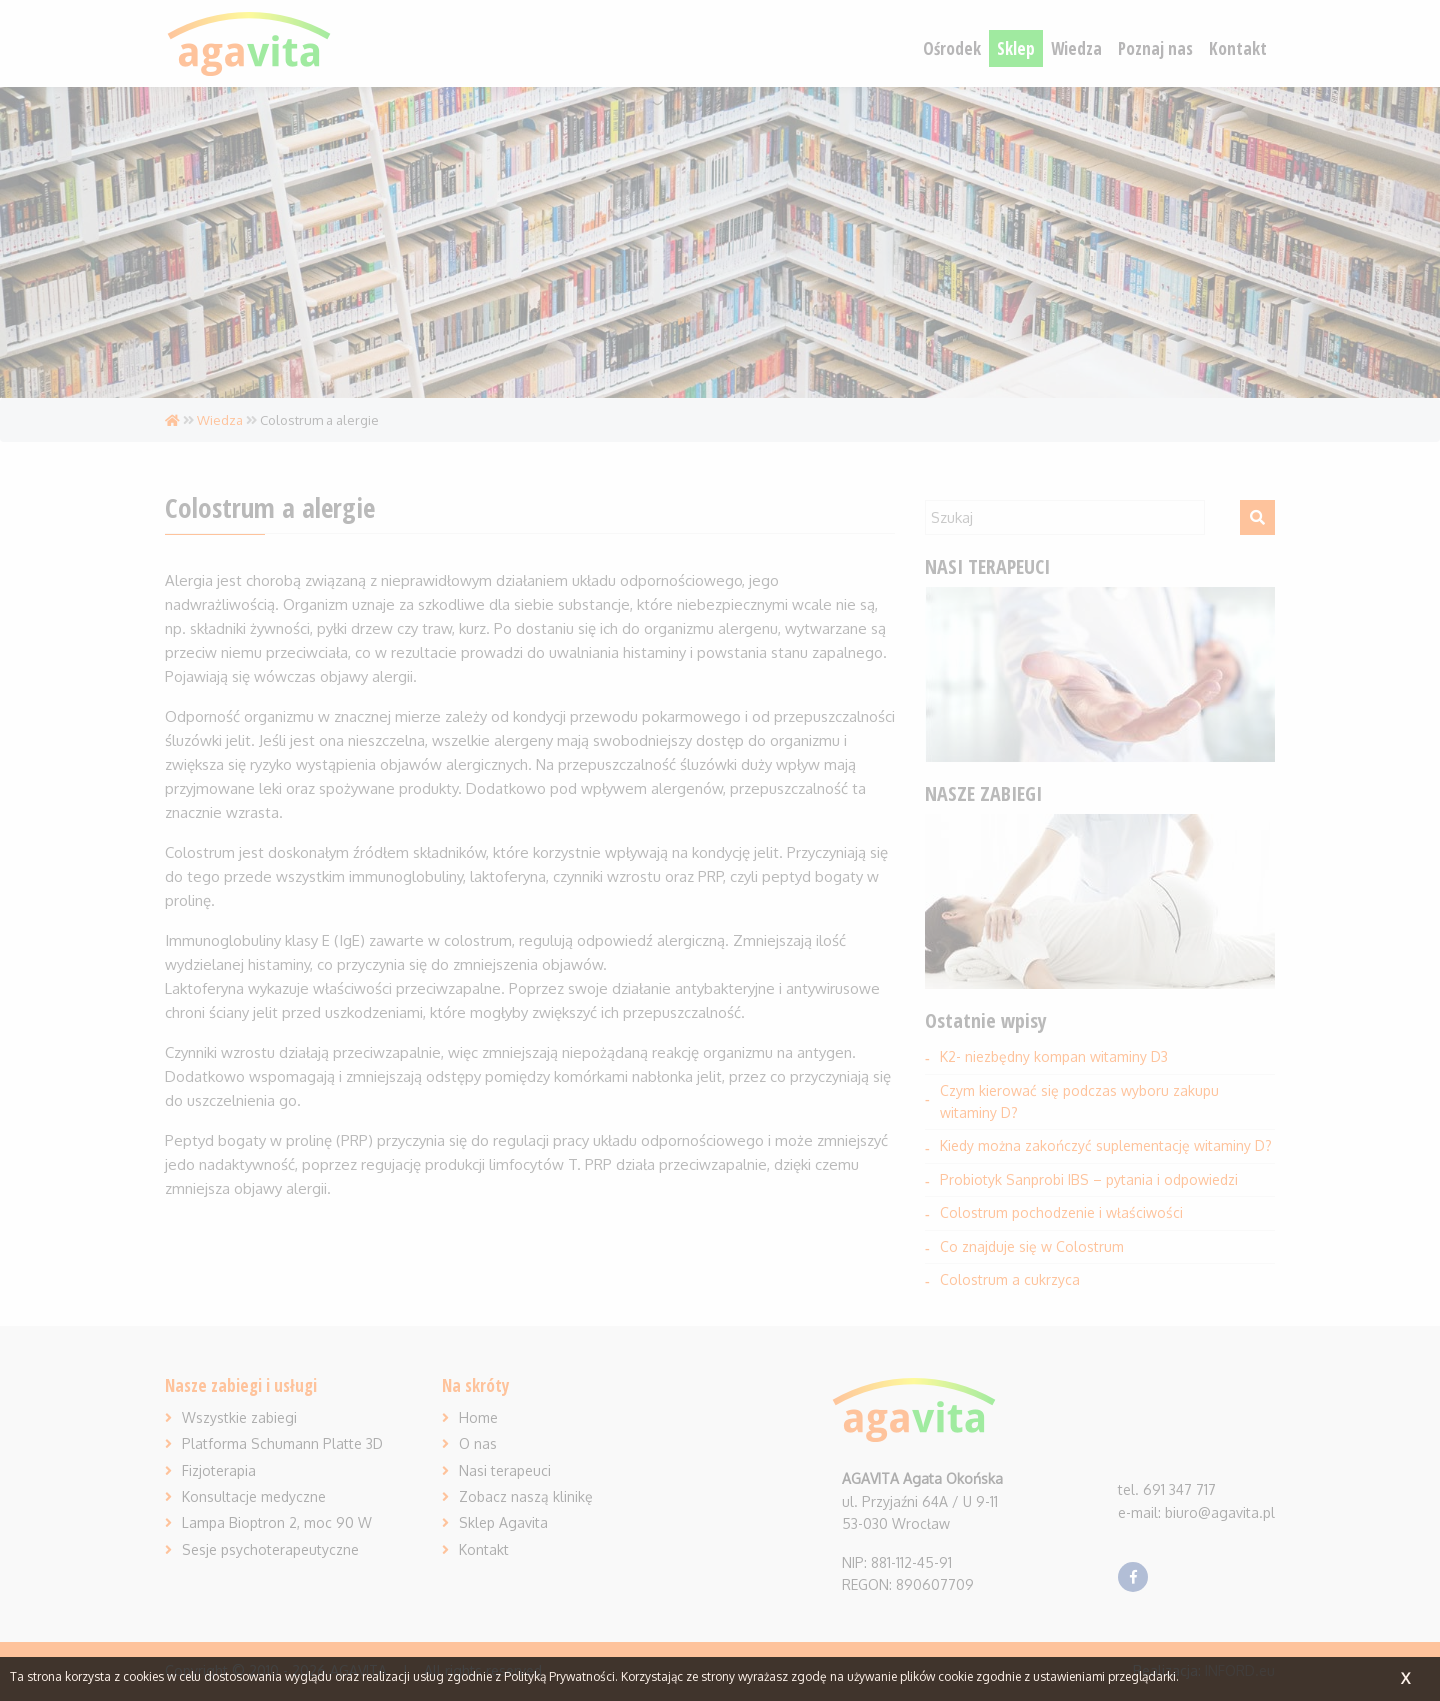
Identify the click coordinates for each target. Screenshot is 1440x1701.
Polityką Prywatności (559, 1676)
